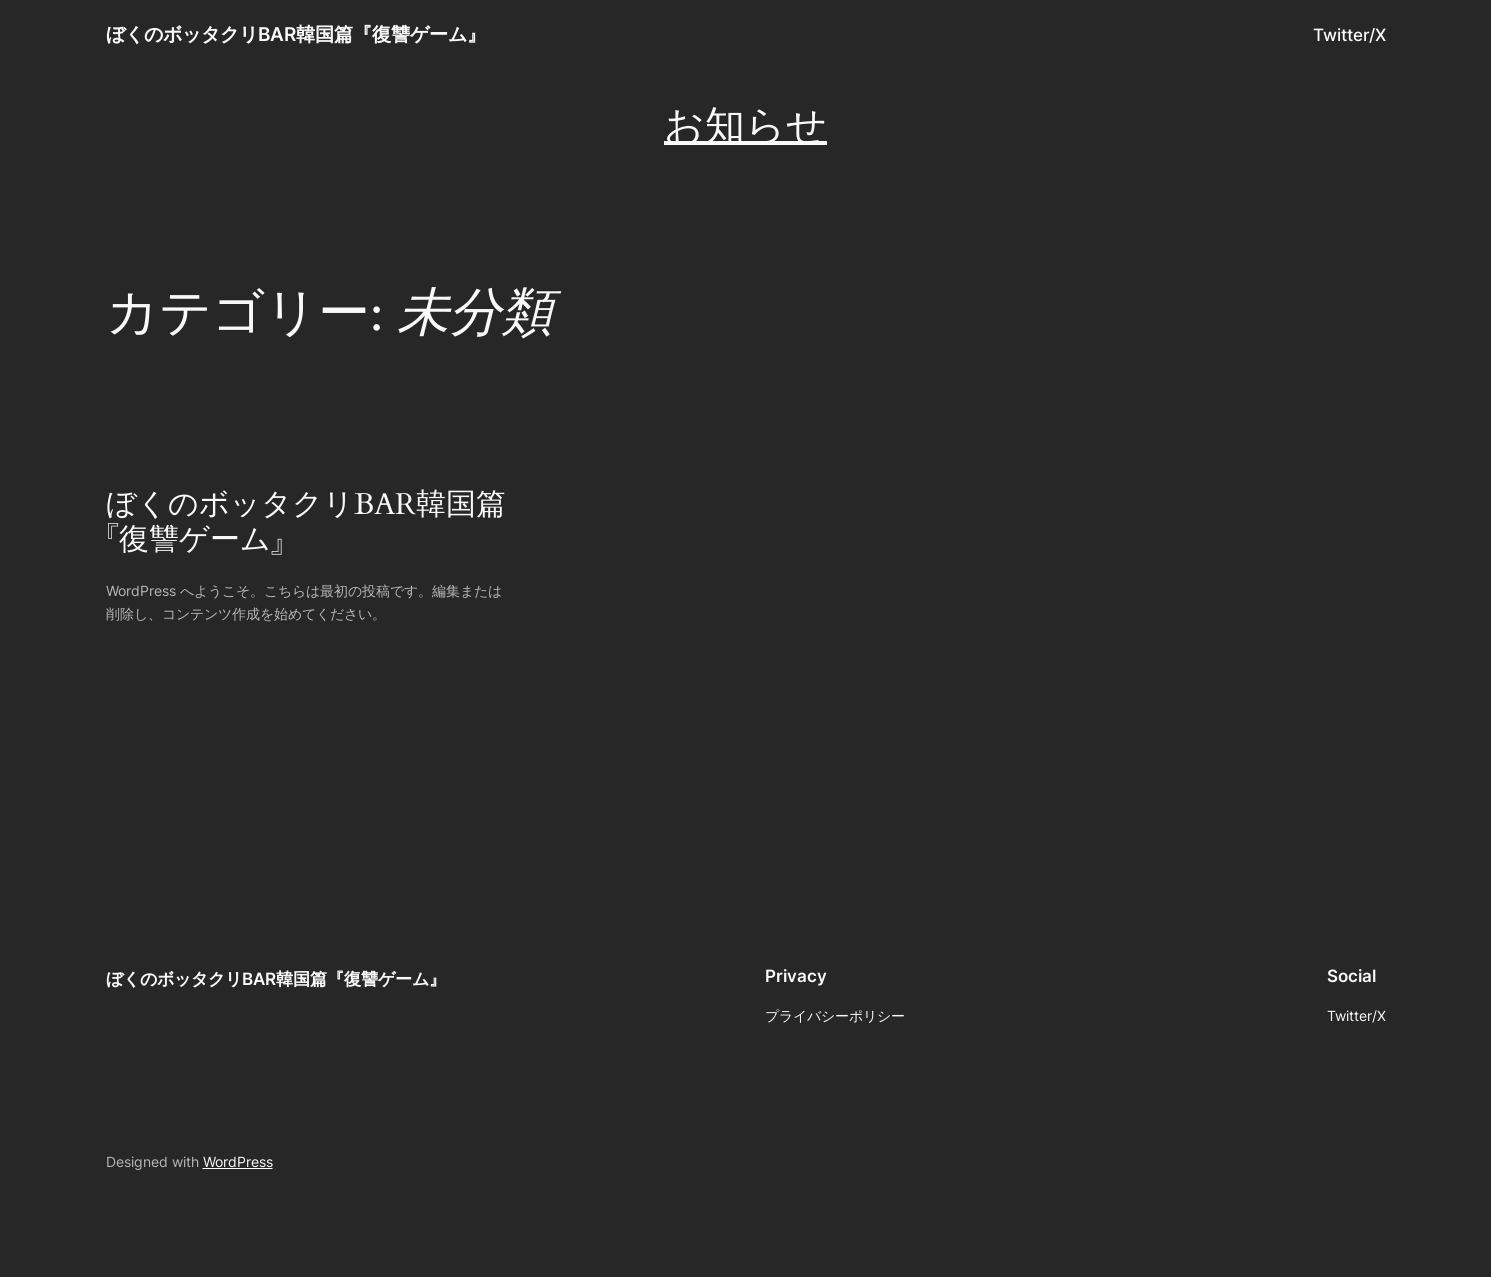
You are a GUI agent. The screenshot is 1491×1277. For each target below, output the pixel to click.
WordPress (238, 1161)
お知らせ (745, 126)
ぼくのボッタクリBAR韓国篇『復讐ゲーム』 (296, 34)
